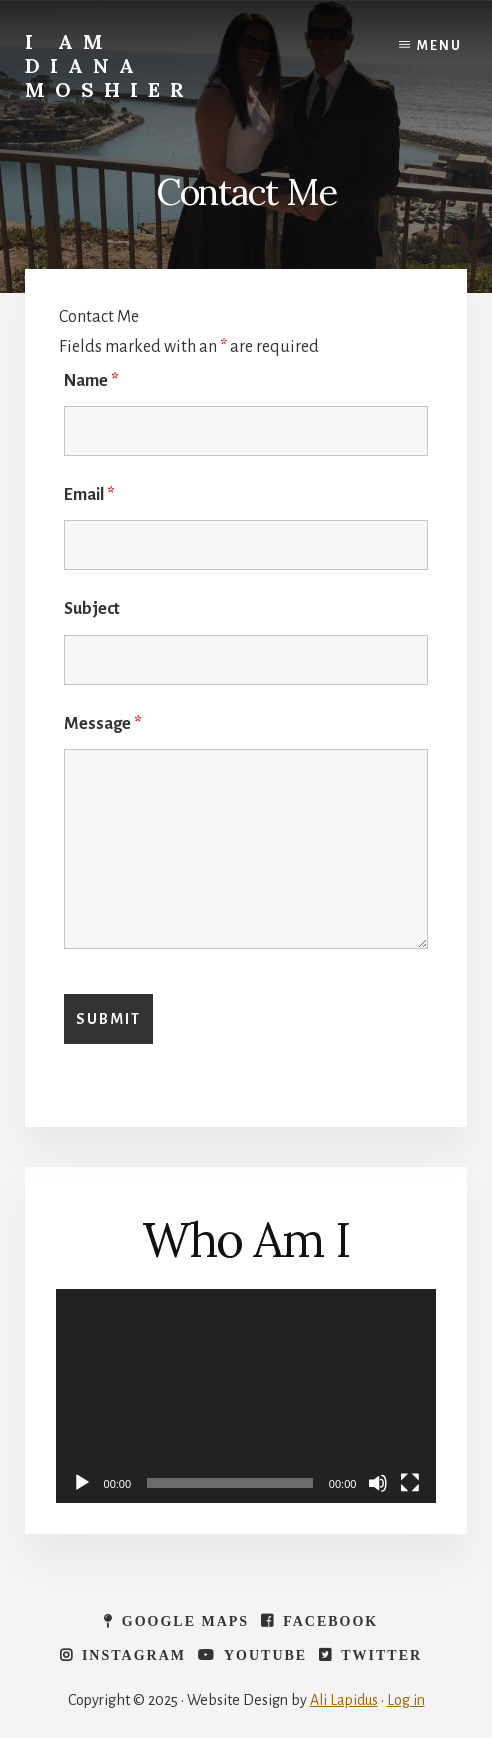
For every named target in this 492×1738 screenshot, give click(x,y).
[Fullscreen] (410, 1483)
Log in (406, 1700)
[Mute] (378, 1483)
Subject (92, 609)
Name (91, 381)
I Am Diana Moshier (109, 65)
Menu (439, 46)
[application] (246, 1396)
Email (89, 495)
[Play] (82, 1483)
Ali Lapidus (344, 1700)
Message (103, 724)
